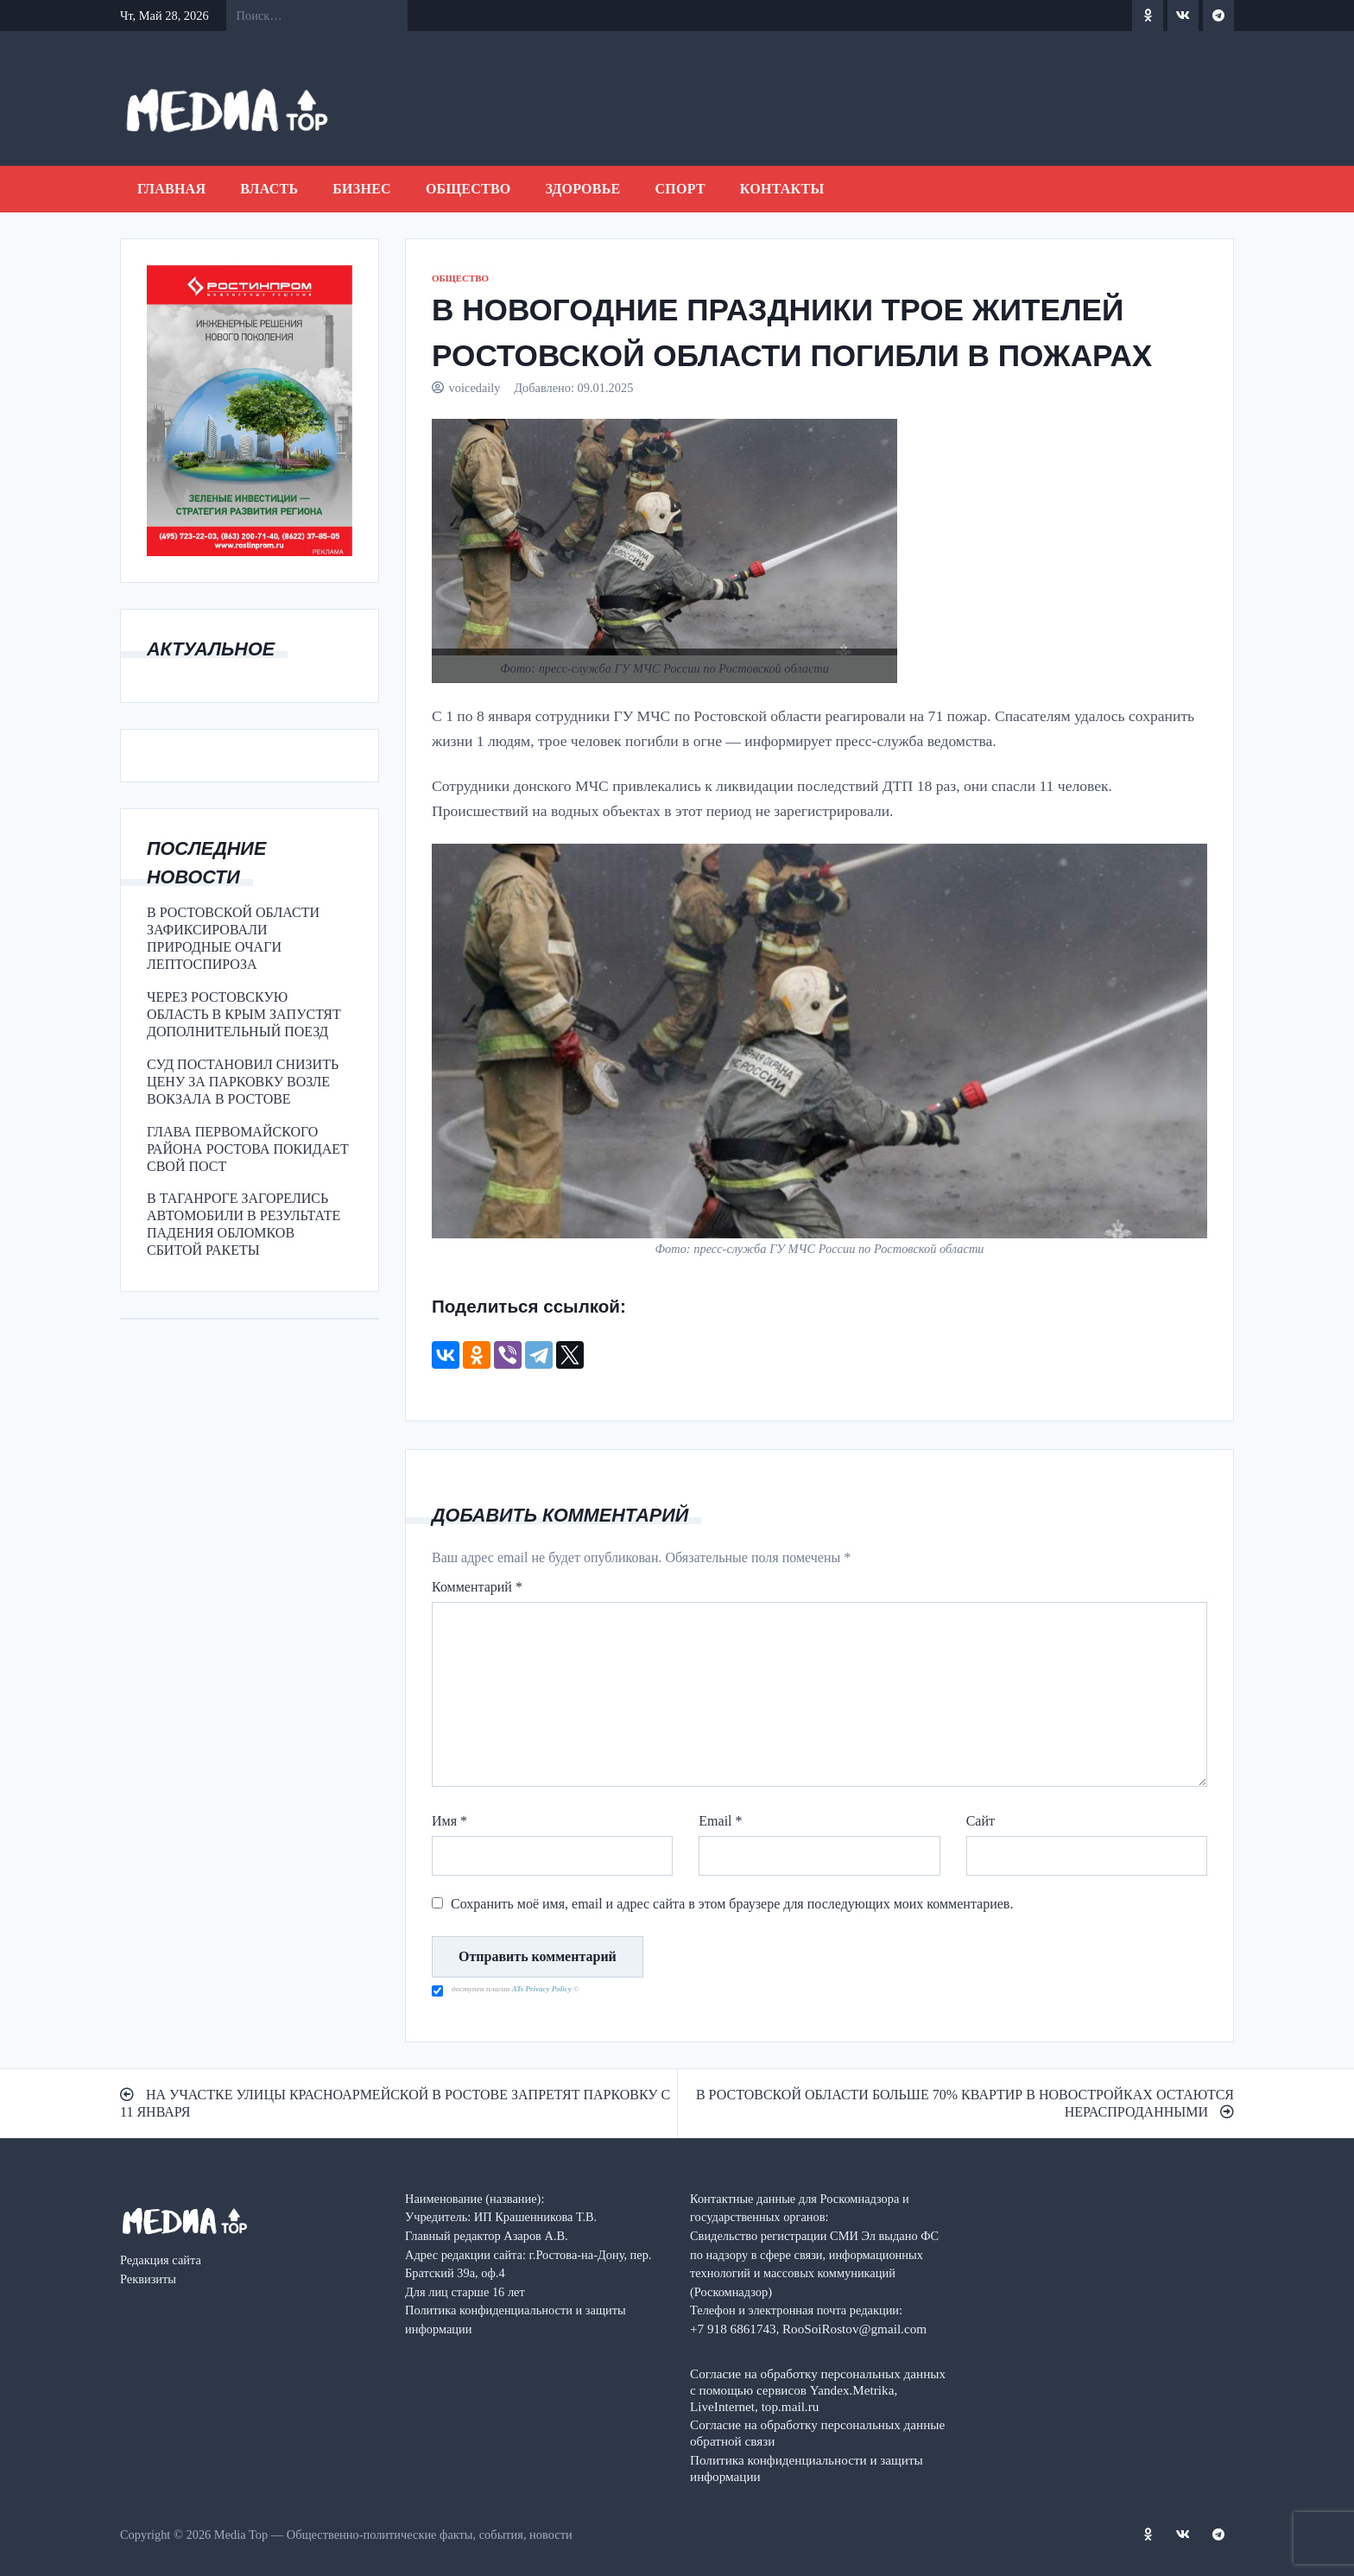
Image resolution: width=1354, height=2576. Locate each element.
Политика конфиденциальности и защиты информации (806, 2468)
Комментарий (477, 1586)
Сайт (980, 1820)
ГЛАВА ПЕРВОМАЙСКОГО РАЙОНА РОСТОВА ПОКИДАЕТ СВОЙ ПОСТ (248, 1149)
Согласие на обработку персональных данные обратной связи (817, 2432)
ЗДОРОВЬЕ (583, 188)
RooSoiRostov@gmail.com (854, 2328)
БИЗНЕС (361, 188)
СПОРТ (680, 188)
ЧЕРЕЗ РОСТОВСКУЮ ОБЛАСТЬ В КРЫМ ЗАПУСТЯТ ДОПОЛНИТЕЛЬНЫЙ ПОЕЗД (244, 1014)
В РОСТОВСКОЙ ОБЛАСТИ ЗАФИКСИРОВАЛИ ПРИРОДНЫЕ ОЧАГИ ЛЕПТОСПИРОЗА (233, 938)
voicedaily (475, 388)
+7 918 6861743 (733, 2328)
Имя (449, 1820)
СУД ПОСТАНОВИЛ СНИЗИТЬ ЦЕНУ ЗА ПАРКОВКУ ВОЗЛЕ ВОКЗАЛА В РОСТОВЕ (242, 1081)
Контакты (782, 188)
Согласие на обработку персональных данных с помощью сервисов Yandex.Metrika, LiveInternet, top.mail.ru (818, 2390)
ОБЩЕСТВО (468, 188)
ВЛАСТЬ (269, 188)
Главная (171, 188)
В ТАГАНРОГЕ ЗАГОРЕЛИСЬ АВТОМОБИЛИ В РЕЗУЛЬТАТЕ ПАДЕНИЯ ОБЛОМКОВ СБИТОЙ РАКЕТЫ (243, 1224)
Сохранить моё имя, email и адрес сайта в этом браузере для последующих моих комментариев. (732, 1903)
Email (720, 1820)
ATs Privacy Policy (542, 1988)
